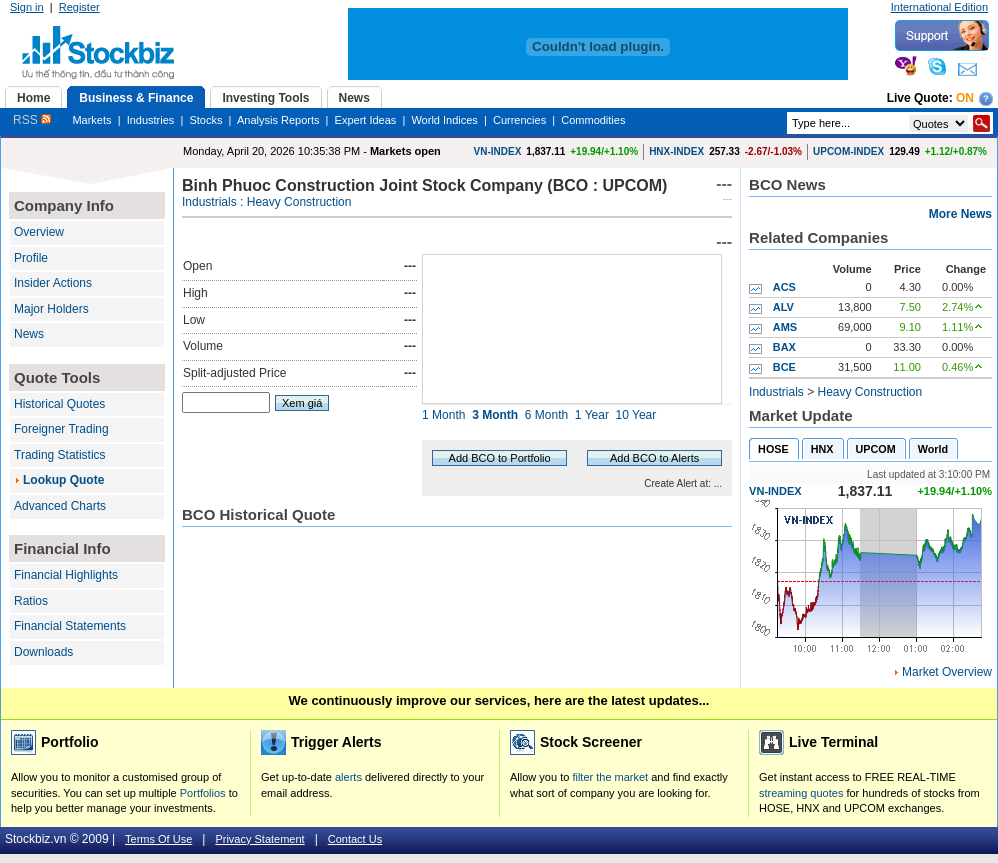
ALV (783, 307)
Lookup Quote (63, 480)
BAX (784, 347)
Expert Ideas (366, 120)
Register (79, 7)
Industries (151, 120)
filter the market (610, 777)
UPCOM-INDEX (848, 151)
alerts (348, 777)
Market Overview (947, 672)
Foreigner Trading (61, 429)
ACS (784, 287)
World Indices (444, 120)
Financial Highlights (66, 575)
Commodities (593, 120)
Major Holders (51, 309)
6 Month (546, 415)
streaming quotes (801, 793)
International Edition (939, 7)
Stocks (205, 120)
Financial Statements (70, 626)
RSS (32, 120)
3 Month (495, 415)
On (965, 98)
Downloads (43, 652)
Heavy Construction (299, 202)
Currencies (519, 120)
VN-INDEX (498, 151)
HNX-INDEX (676, 151)
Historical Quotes (59, 404)
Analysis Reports (278, 120)
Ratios (31, 601)
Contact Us (355, 839)
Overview (39, 232)
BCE (784, 367)
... (718, 483)
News (29, 334)
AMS (785, 327)
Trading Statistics (60, 455)
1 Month (443, 415)
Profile (31, 258)
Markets (91, 120)
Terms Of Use (158, 839)
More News (960, 214)
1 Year (592, 415)
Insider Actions (53, 283)
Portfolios (203, 793)
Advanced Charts (60, 506)
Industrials (209, 202)
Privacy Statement (259, 839)
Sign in (27, 7)
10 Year (636, 415)
